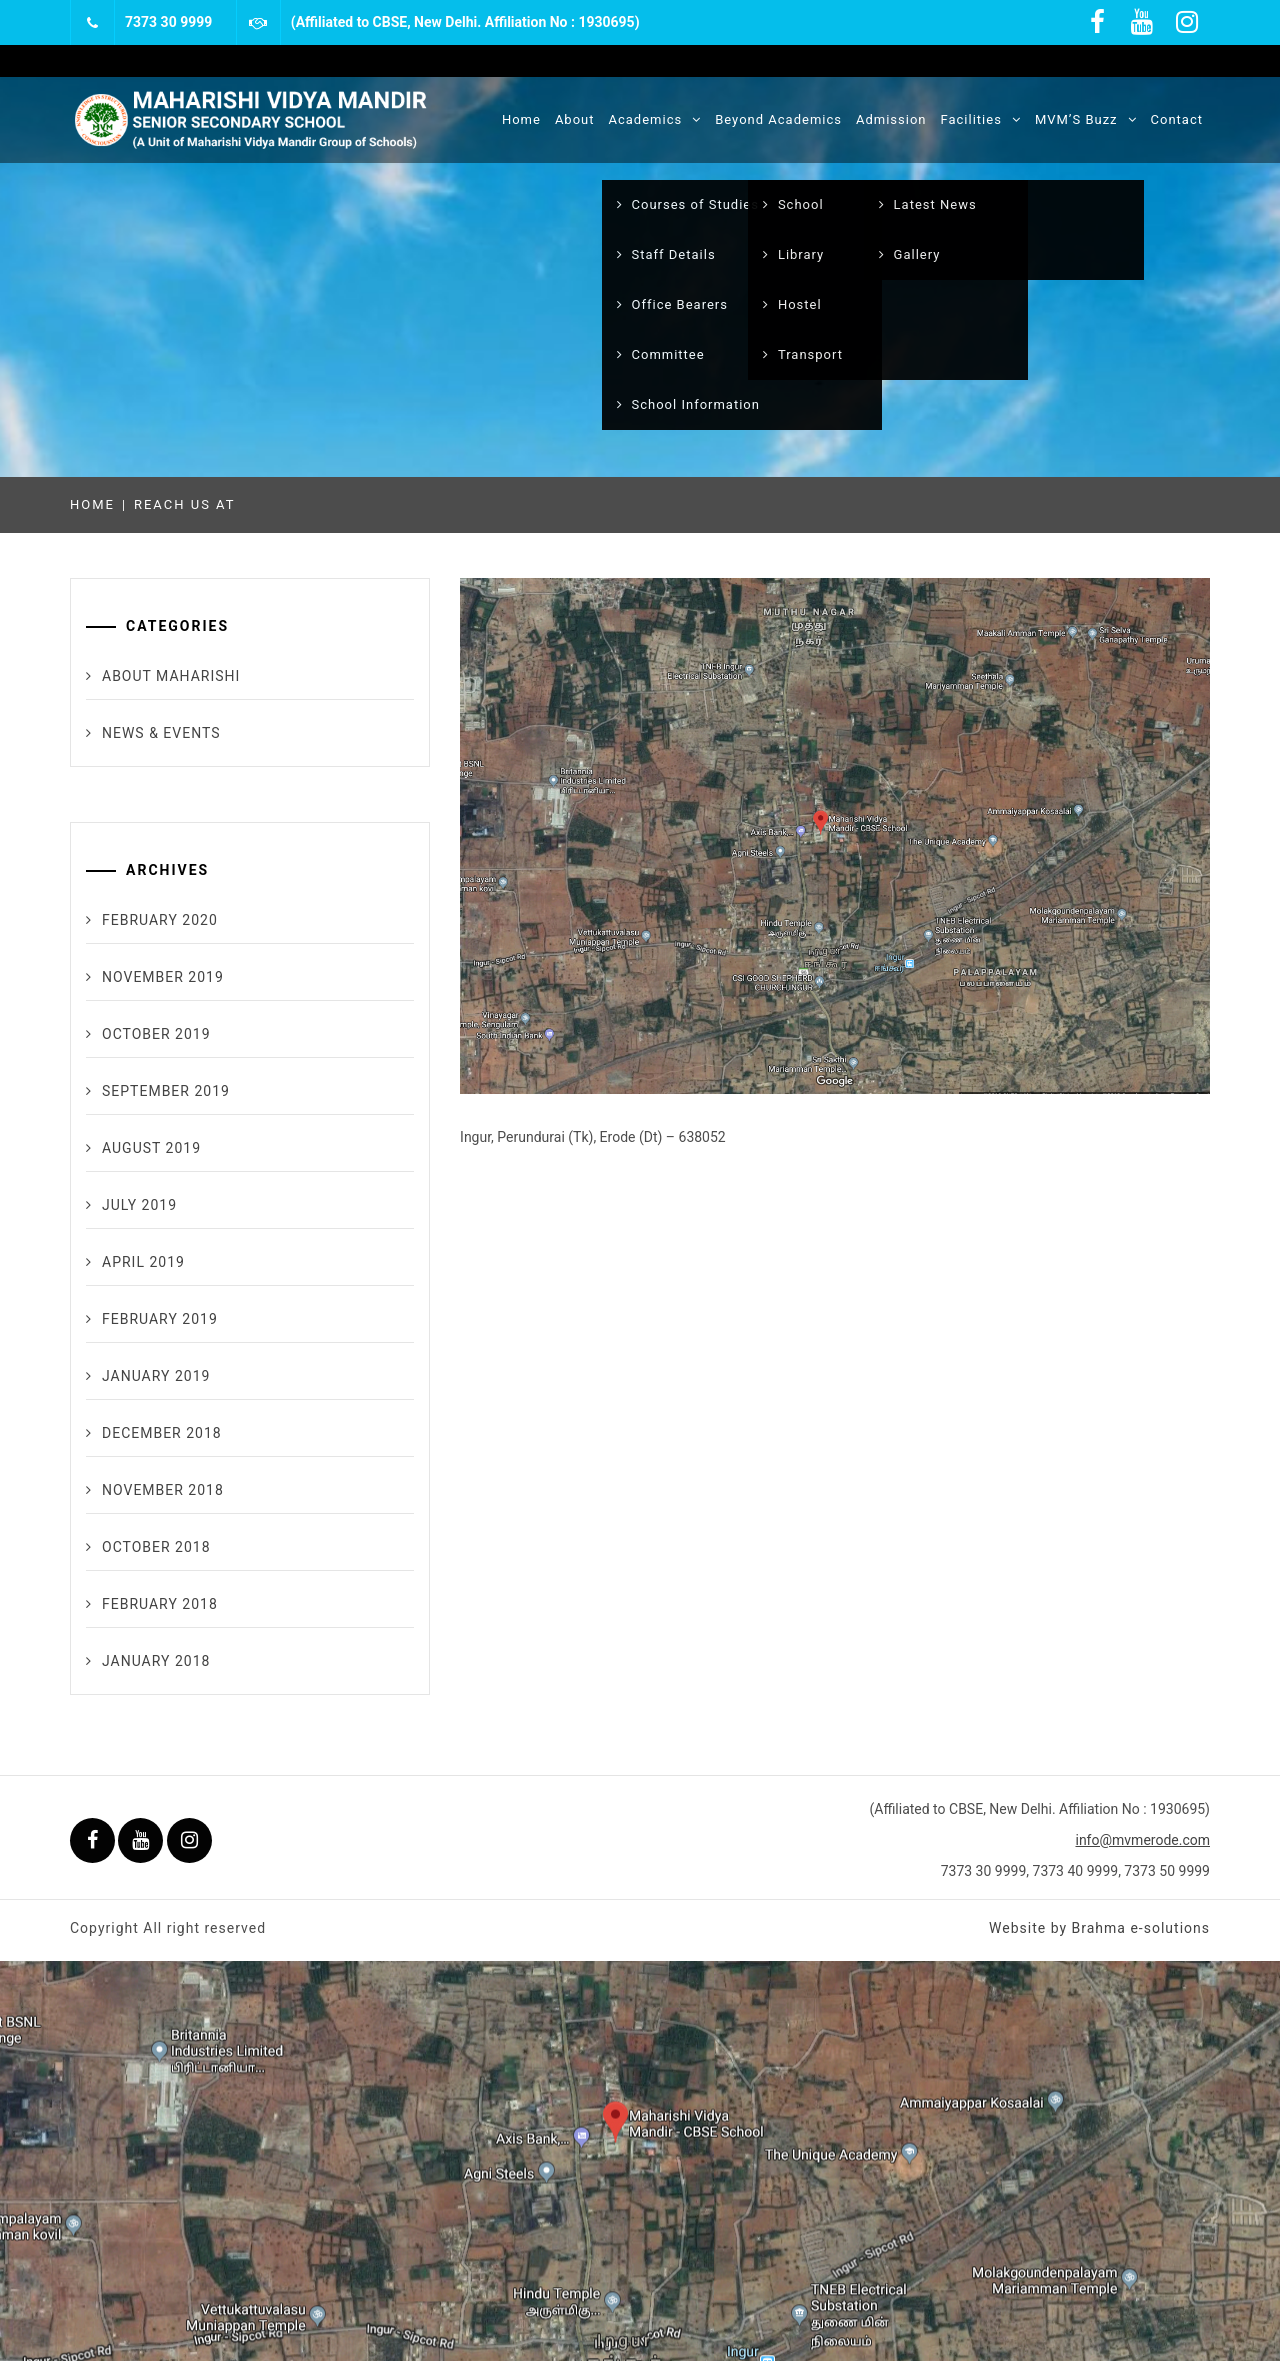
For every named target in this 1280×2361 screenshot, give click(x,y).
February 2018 (160, 1604)
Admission (891, 119)
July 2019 (139, 1205)
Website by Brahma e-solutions (1099, 1928)
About (575, 119)
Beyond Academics (778, 119)
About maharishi (171, 676)
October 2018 (156, 1547)
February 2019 (160, 1319)
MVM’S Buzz (1086, 119)
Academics (655, 119)
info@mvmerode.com (1142, 1840)
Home (521, 119)
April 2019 (143, 1262)
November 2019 (163, 977)
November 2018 (163, 1490)
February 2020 (160, 920)
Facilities (981, 119)
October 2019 (156, 1034)
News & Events (161, 733)
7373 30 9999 (168, 22)
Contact (1177, 119)
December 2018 (162, 1433)
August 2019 (151, 1148)
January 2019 (156, 1376)
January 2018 (156, 1661)
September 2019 (166, 1091)
